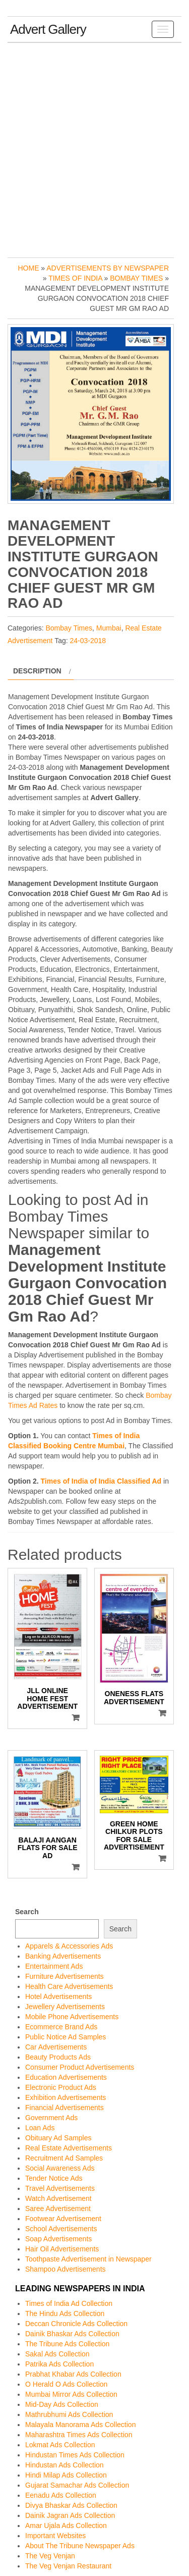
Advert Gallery (48, 29)
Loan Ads (39, 2128)
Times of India (75, 278)
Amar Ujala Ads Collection (66, 2525)
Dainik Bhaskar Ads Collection (72, 2334)
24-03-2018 (88, 641)
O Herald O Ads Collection (66, 2384)
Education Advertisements (66, 2077)
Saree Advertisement (58, 2208)
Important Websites (55, 2536)
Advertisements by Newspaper (107, 268)
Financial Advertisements (64, 2108)
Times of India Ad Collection (68, 2303)
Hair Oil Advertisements (62, 2249)
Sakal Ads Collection (57, 2354)
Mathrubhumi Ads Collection (69, 2414)
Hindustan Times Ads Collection (74, 2455)
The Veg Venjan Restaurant (68, 2566)
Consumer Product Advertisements (79, 2067)
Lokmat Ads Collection (60, 2445)
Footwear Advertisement (63, 2219)
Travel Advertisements (60, 2188)
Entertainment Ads (54, 1966)
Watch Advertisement (58, 2198)
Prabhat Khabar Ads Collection (73, 2374)
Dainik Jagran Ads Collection (70, 2515)
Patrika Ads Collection (59, 2364)
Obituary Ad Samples (58, 2138)
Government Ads (51, 2118)
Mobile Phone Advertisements (71, 2017)
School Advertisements (61, 2229)
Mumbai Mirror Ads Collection (71, 2394)
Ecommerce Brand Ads (61, 2027)
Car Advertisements (56, 2047)
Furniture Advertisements (64, 1976)
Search (27, 1912)
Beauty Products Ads (58, 2057)
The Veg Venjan (50, 2556)
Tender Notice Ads (54, 2178)
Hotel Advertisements (58, 1996)
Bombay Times (136, 278)
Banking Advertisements (63, 1956)
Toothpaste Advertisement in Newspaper (88, 2259)
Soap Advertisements (58, 2239)
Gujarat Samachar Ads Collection (77, 2485)
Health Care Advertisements (69, 1986)
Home (28, 268)
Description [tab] (37, 671)
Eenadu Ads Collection (60, 2495)
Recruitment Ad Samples (64, 2158)
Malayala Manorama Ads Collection (80, 2425)
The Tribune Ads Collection (67, 2344)
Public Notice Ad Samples (65, 2037)
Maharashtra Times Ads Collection (78, 2435)
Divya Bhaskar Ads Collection (71, 2505)
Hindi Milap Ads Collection (66, 2475)
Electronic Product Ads (60, 2087)
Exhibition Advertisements (65, 2097)
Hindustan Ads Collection (64, 2465)
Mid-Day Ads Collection (61, 2404)
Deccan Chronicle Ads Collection (76, 2324)
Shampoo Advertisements (65, 2269)
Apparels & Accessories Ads (69, 1946)
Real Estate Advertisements (68, 2148)
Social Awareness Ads (60, 2168)
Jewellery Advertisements (65, 2007)
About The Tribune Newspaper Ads (80, 2546)
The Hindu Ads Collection (64, 2313)
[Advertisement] (94, 147)
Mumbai (108, 628)
